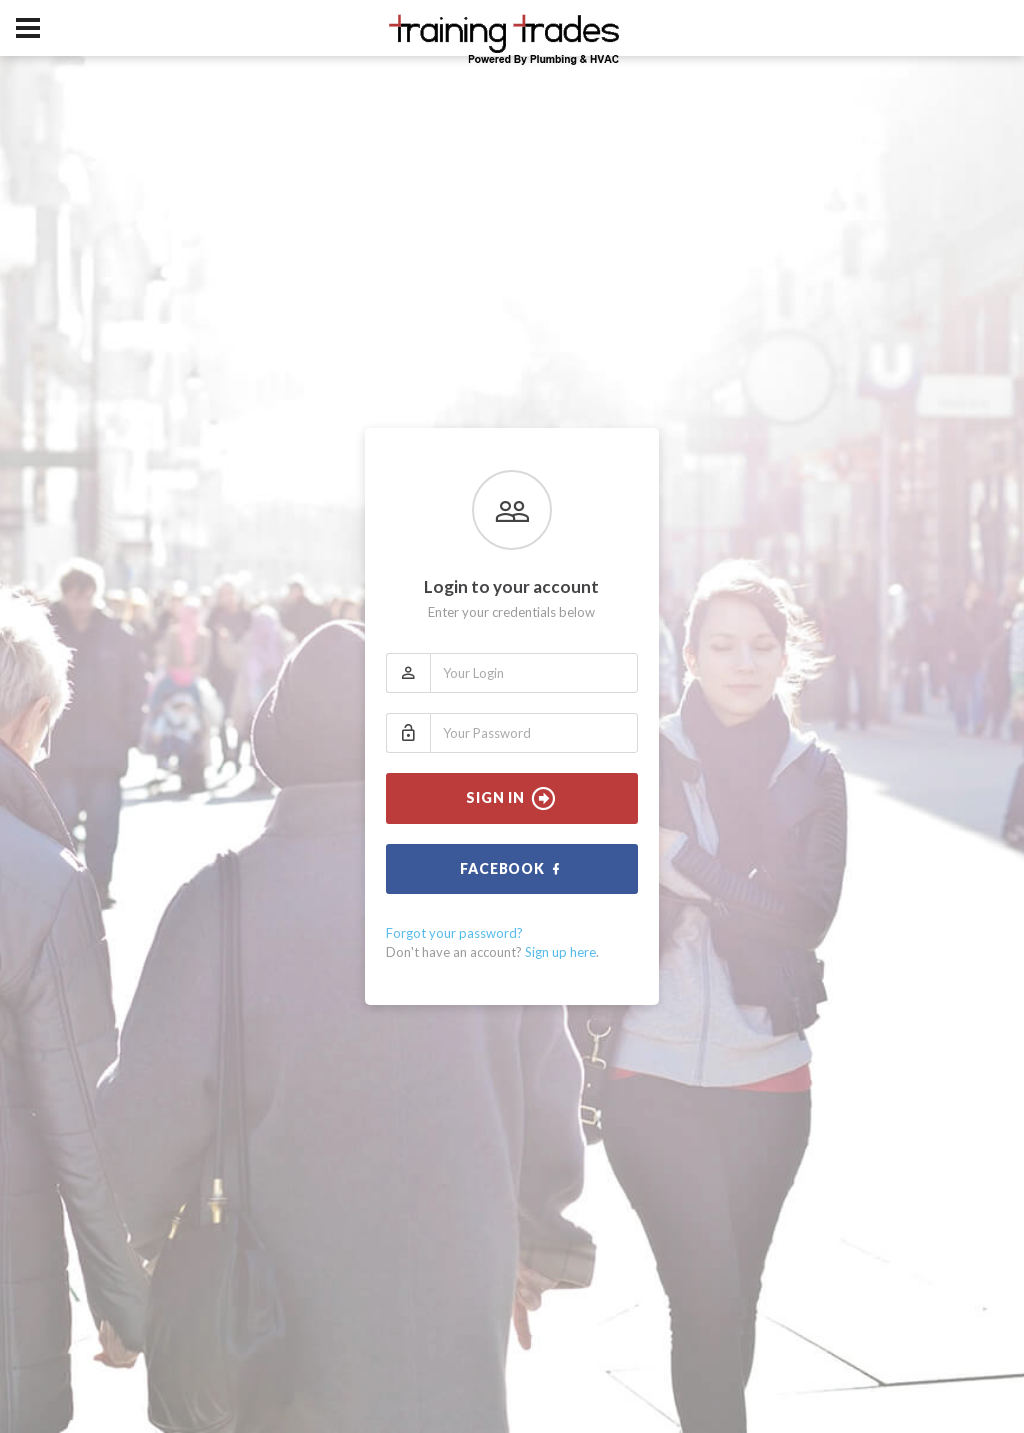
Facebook (511, 869)
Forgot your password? (454, 933)
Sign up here (560, 952)
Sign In (512, 799)
